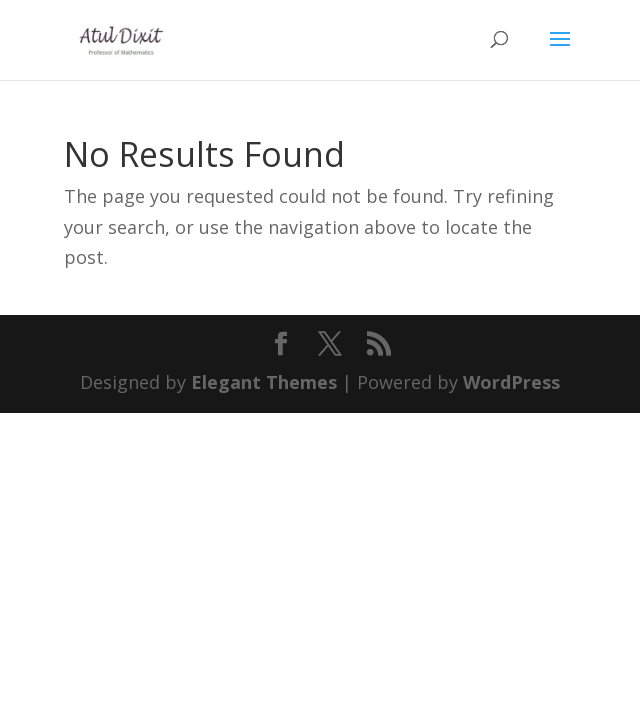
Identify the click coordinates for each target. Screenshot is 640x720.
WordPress (511, 382)
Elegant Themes (264, 382)
